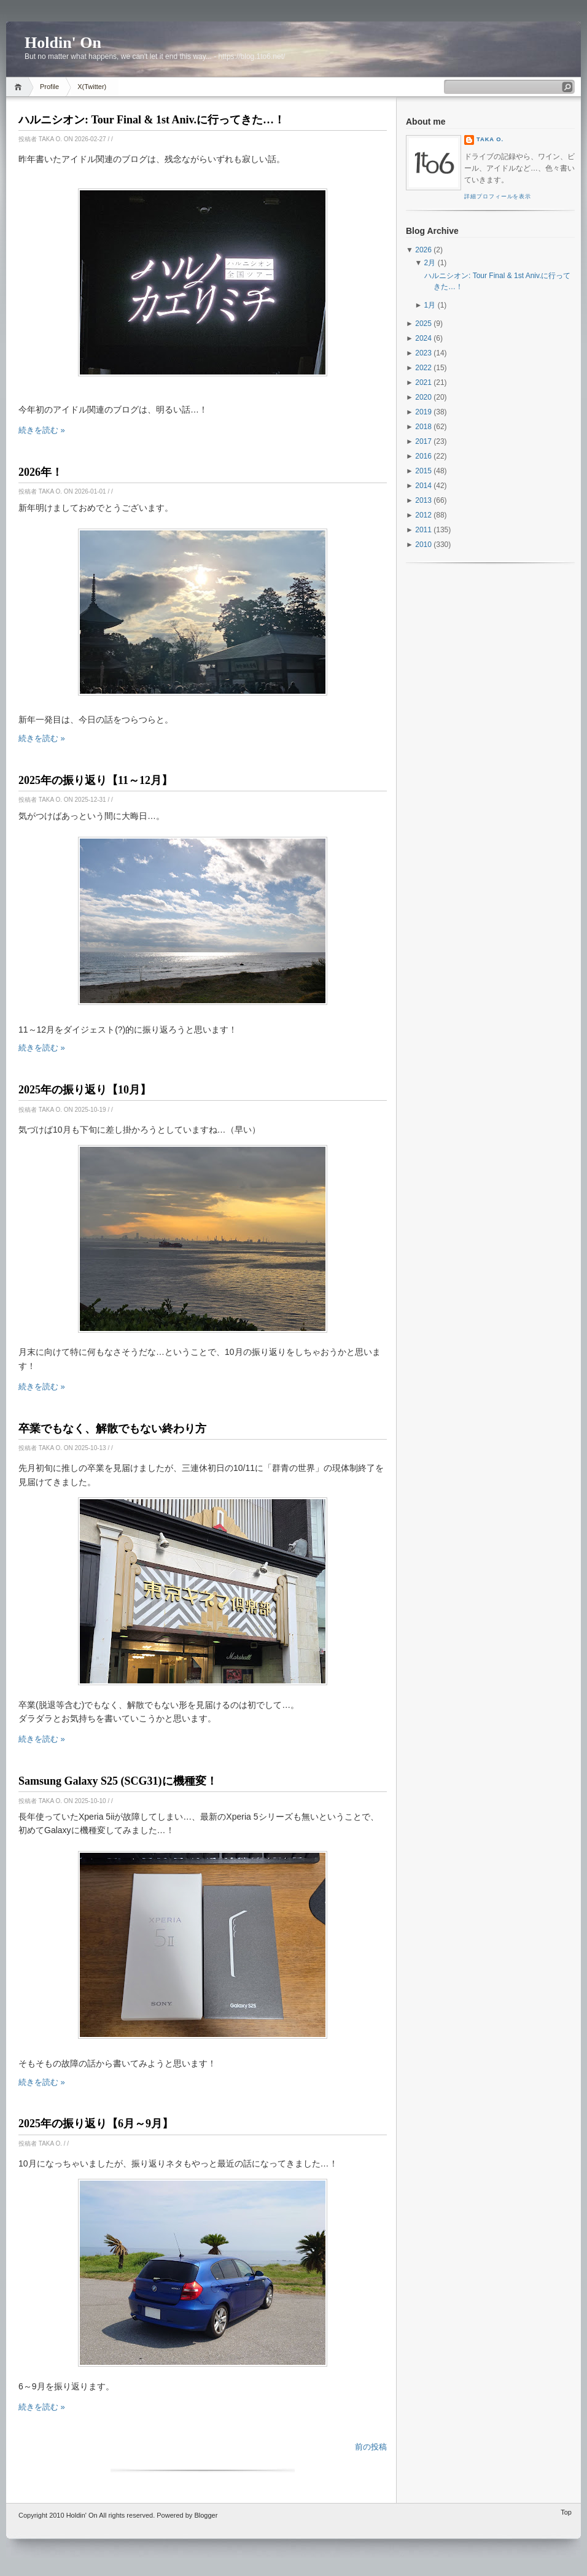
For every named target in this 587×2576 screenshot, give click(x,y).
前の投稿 (371, 2446)
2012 (423, 515)
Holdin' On (82, 2515)
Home (20, 86)
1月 (430, 305)
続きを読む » (41, 430)
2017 (423, 441)
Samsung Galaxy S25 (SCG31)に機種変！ (117, 1781)
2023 (423, 353)
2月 (430, 262)
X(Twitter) (91, 86)
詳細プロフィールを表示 (497, 196)
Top (566, 2512)
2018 (423, 426)
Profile (49, 86)
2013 (423, 500)
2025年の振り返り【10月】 (84, 1090)
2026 (423, 250)
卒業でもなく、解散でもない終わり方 (112, 1428)
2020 (423, 397)
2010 (423, 544)
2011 (423, 530)
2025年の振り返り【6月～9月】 (95, 2123)
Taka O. (489, 139)
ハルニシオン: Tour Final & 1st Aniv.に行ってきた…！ (151, 120)
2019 (423, 412)
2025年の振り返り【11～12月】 (95, 780)
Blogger (205, 2515)
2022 (423, 367)
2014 (423, 485)
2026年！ (40, 472)
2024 (423, 338)
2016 (423, 456)
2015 (423, 471)
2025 (423, 323)
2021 (423, 382)
